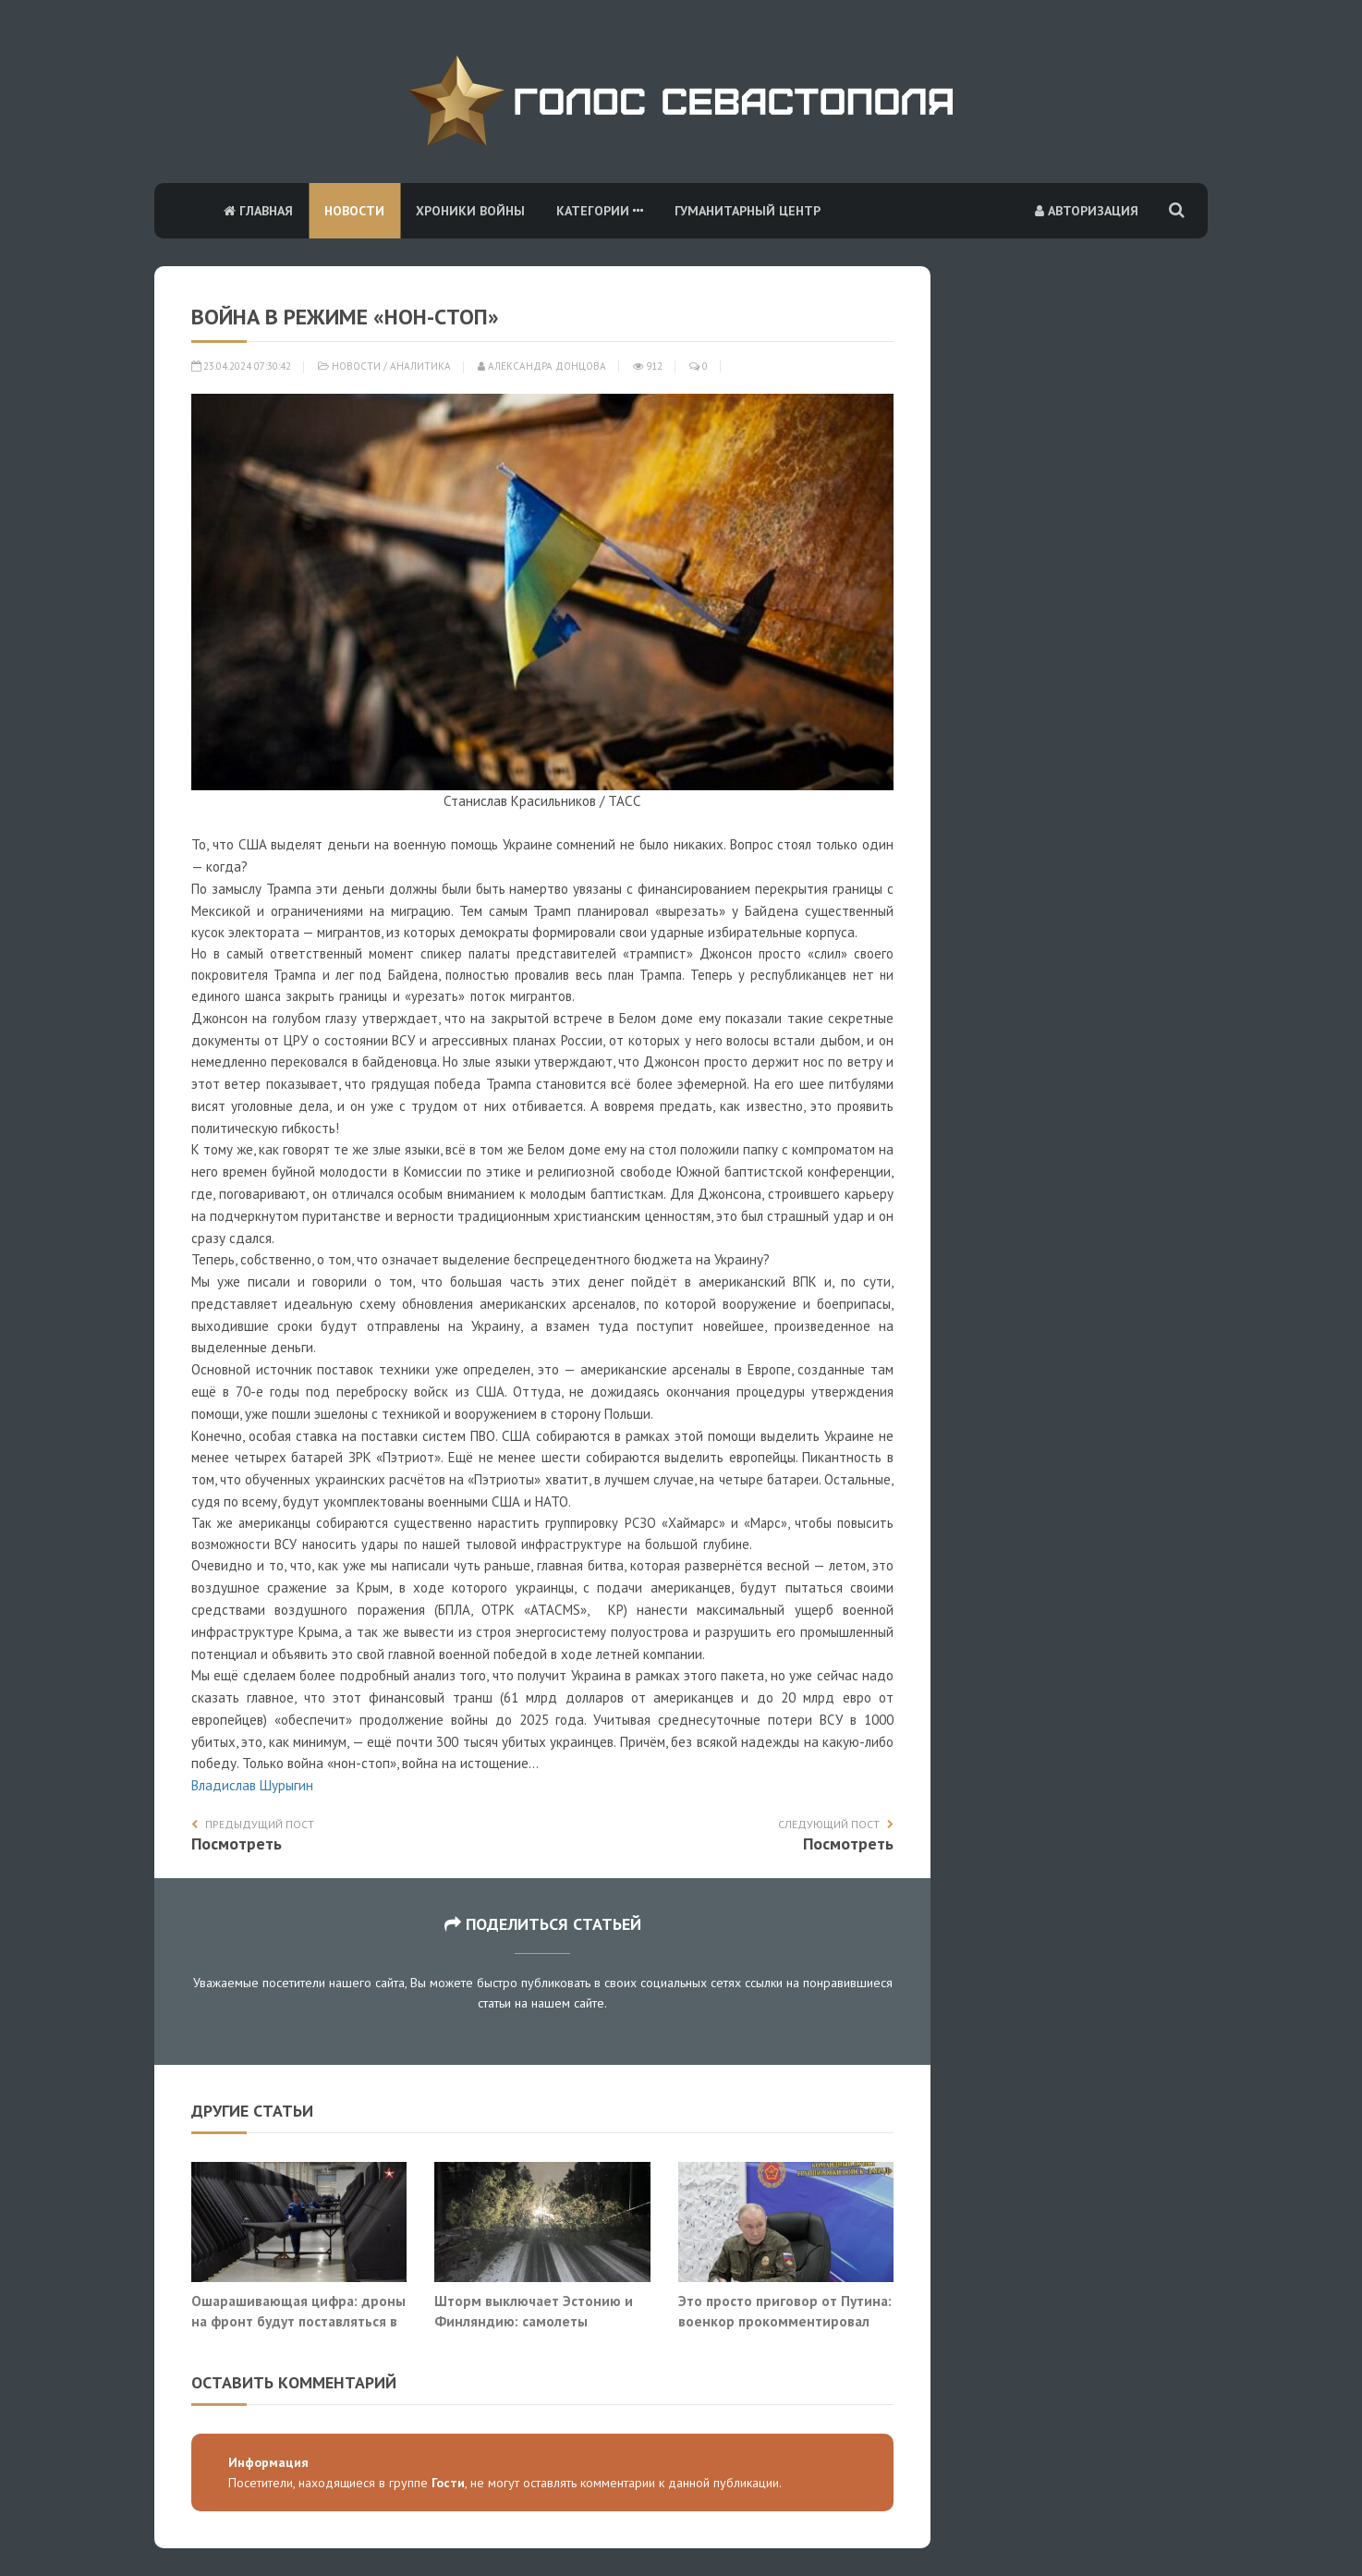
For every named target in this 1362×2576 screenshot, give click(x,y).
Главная (258, 210)
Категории (599, 210)
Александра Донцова (542, 366)
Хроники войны (470, 210)
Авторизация (1086, 210)
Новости (354, 210)
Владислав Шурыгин (252, 1785)
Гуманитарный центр (748, 210)
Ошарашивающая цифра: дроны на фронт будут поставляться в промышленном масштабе (298, 2320)
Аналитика (420, 366)
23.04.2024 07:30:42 (241, 366)
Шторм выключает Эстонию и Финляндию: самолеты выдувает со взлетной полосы (534, 2320)
